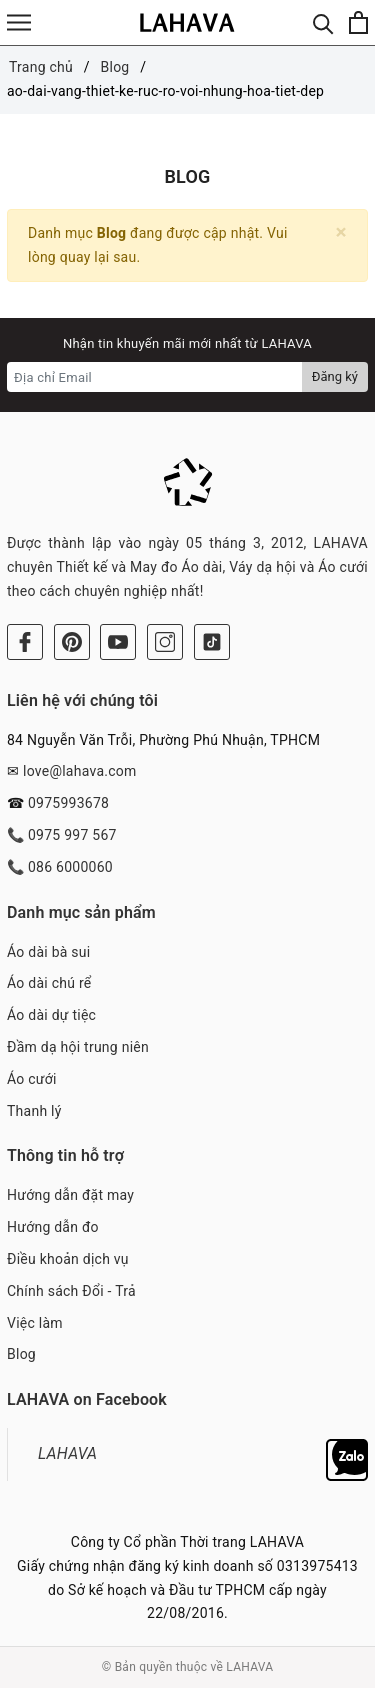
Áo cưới (32, 1079)
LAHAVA (67, 1453)
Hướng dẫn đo (53, 1227)
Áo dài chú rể (49, 983)
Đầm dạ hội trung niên (78, 1047)
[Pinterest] (72, 642)
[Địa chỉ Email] (155, 377)
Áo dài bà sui (48, 952)
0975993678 (68, 803)
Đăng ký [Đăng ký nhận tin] (335, 376)
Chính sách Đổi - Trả (71, 1291)
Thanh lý (34, 1111)
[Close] (341, 232)
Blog (21, 1354)
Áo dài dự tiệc (51, 1015)
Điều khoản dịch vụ (68, 1259)
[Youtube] (118, 642)
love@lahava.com (80, 771)
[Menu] (19, 22)
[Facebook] (25, 642)
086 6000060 (70, 867)
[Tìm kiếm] (323, 22)
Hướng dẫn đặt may (70, 1195)
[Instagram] (165, 642)
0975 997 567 (72, 835)
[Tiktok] (212, 642)
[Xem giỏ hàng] (358, 22)
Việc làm (35, 1323)
